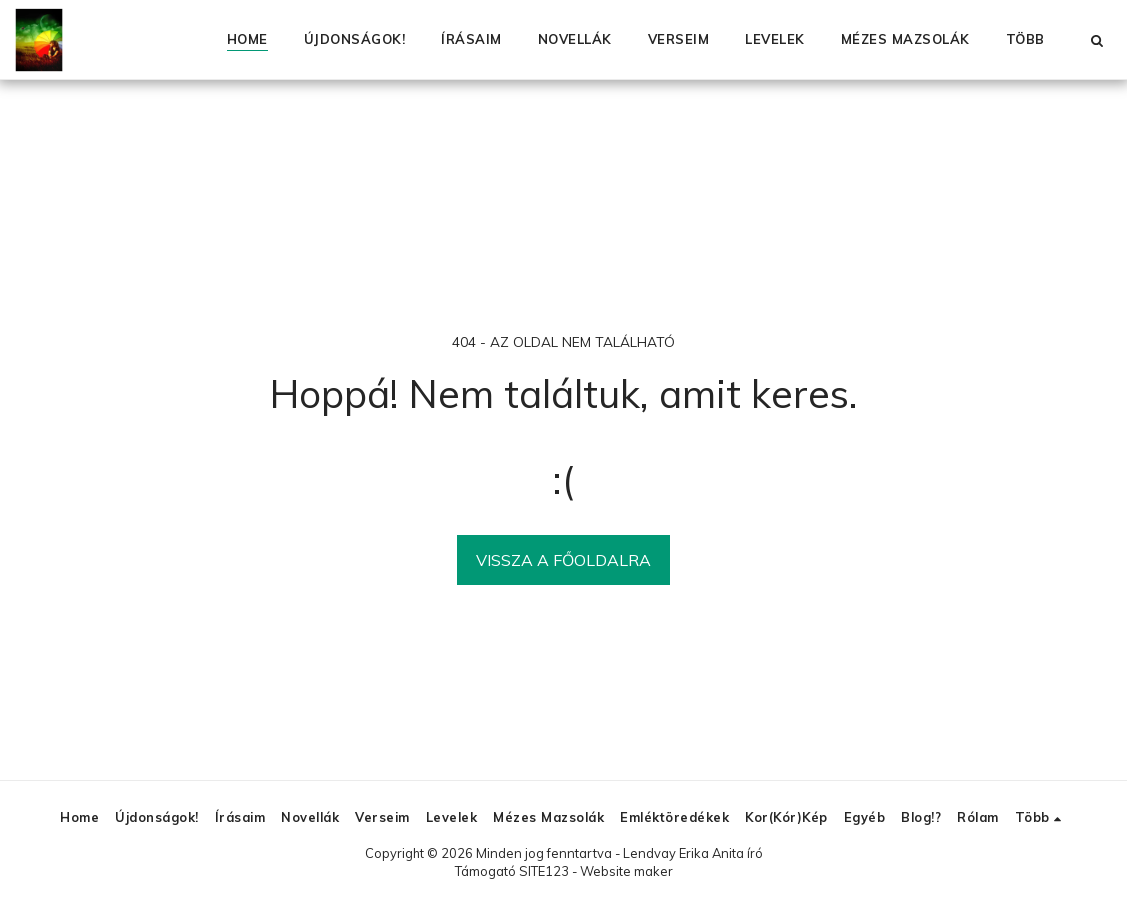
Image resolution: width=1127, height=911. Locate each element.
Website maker (626, 871)
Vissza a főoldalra (563, 560)
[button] (1096, 40)
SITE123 (544, 871)
